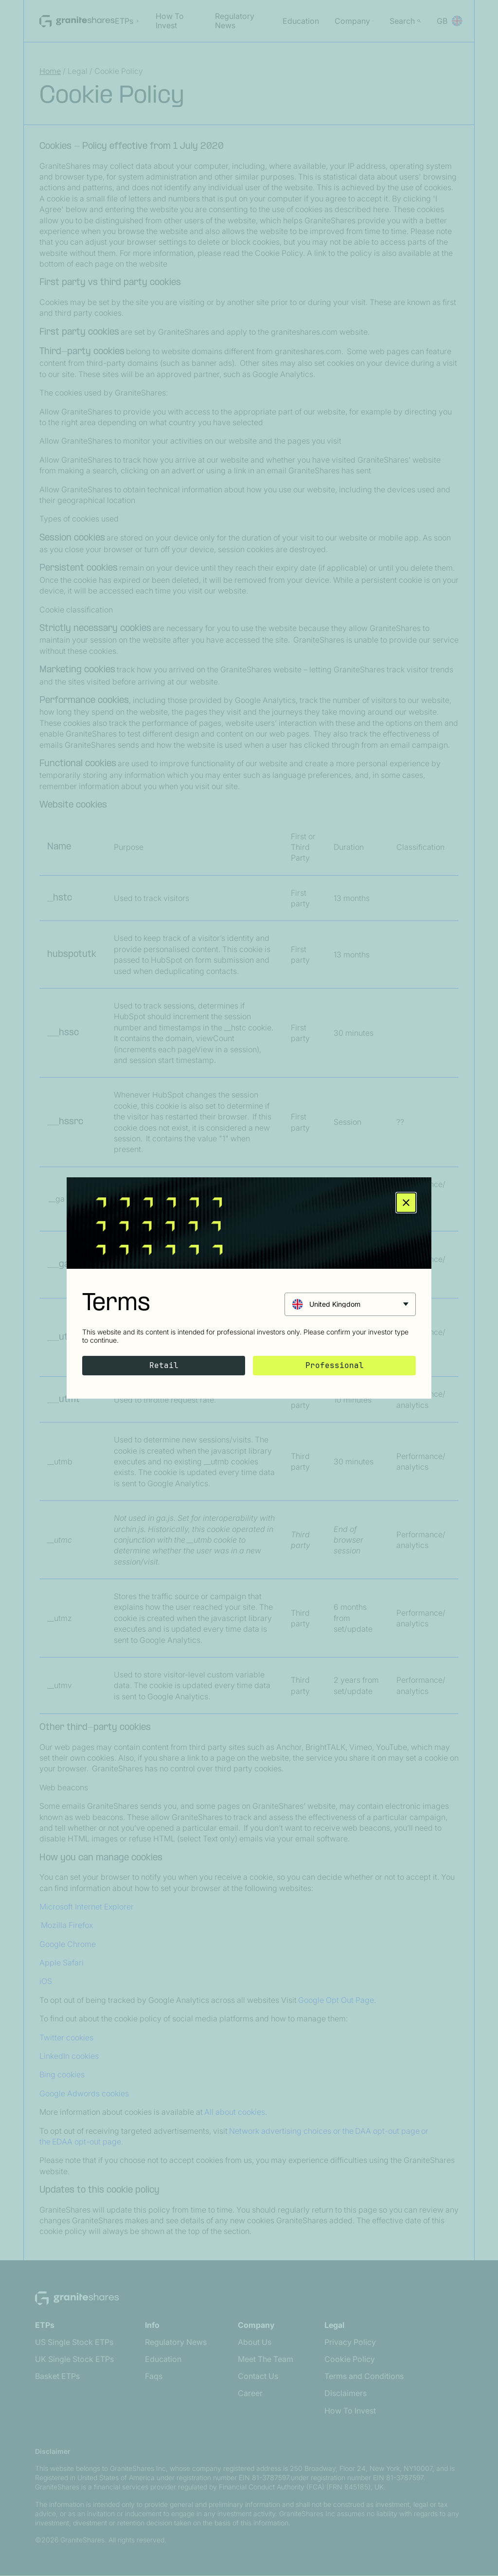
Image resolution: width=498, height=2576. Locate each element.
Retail (163, 1365)
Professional (334, 1365)
